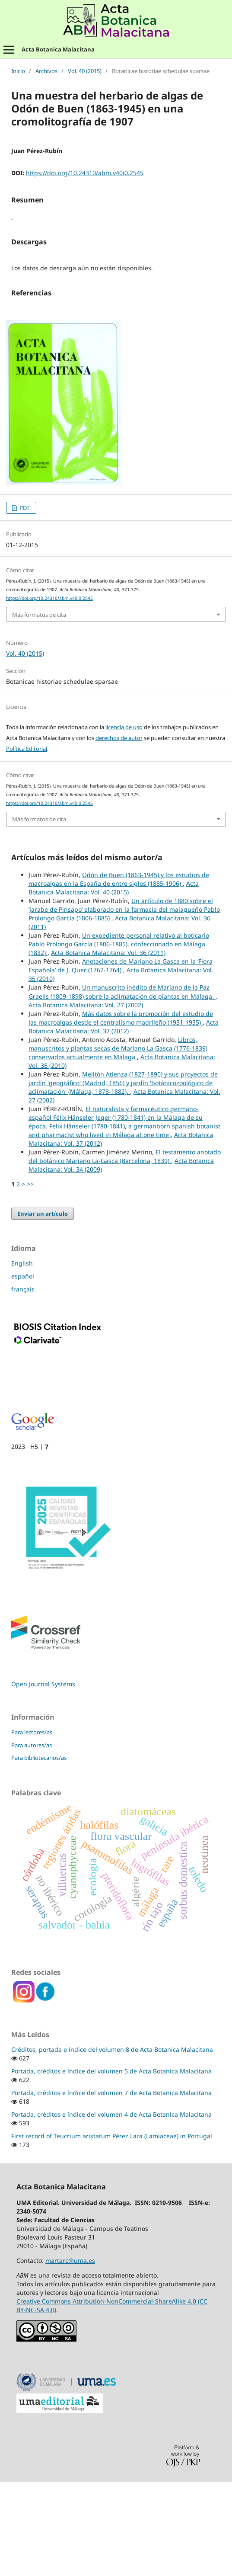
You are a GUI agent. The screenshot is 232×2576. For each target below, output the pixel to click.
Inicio (18, 71)
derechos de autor (119, 834)
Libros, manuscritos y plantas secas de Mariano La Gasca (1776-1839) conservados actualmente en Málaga (118, 1144)
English (22, 1359)
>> (30, 1280)
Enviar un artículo (42, 1310)
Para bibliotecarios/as (39, 1854)
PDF (24, 604)
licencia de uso (124, 823)
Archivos (46, 71)
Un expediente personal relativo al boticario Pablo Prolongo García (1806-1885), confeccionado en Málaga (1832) (119, 1040)
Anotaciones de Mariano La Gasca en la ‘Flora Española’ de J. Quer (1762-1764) (121, 1061)
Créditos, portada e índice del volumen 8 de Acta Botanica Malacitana (112, 2145)
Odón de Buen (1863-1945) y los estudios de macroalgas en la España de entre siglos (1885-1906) (119, 975)
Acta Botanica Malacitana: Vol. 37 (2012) (124, 1122)
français (23, 1385)
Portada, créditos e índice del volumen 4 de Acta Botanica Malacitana (111, 2210)
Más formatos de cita (39, 710)
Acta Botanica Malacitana (58, 49)
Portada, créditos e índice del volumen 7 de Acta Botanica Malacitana (111, 2189)
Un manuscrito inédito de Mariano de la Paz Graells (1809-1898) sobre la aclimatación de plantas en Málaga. (122, 1087)
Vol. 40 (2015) (85, 71)
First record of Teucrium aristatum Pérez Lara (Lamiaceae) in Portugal (111, 2232)
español (22, 1372)
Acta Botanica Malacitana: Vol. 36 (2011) (108, 1048)
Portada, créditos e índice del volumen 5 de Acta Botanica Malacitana (111, 2167)
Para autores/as (31, 1841)
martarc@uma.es (70, 2356)
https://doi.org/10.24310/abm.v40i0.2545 (84, 173)
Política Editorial (26, 845)
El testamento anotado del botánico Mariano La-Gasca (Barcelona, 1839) (125, 1252)
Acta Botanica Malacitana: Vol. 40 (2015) (114, 983)
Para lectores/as (31, 1828)
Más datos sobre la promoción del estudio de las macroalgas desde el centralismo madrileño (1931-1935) (121, 1113)
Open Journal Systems (43, 1780)
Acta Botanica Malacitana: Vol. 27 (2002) (86, 1101)
